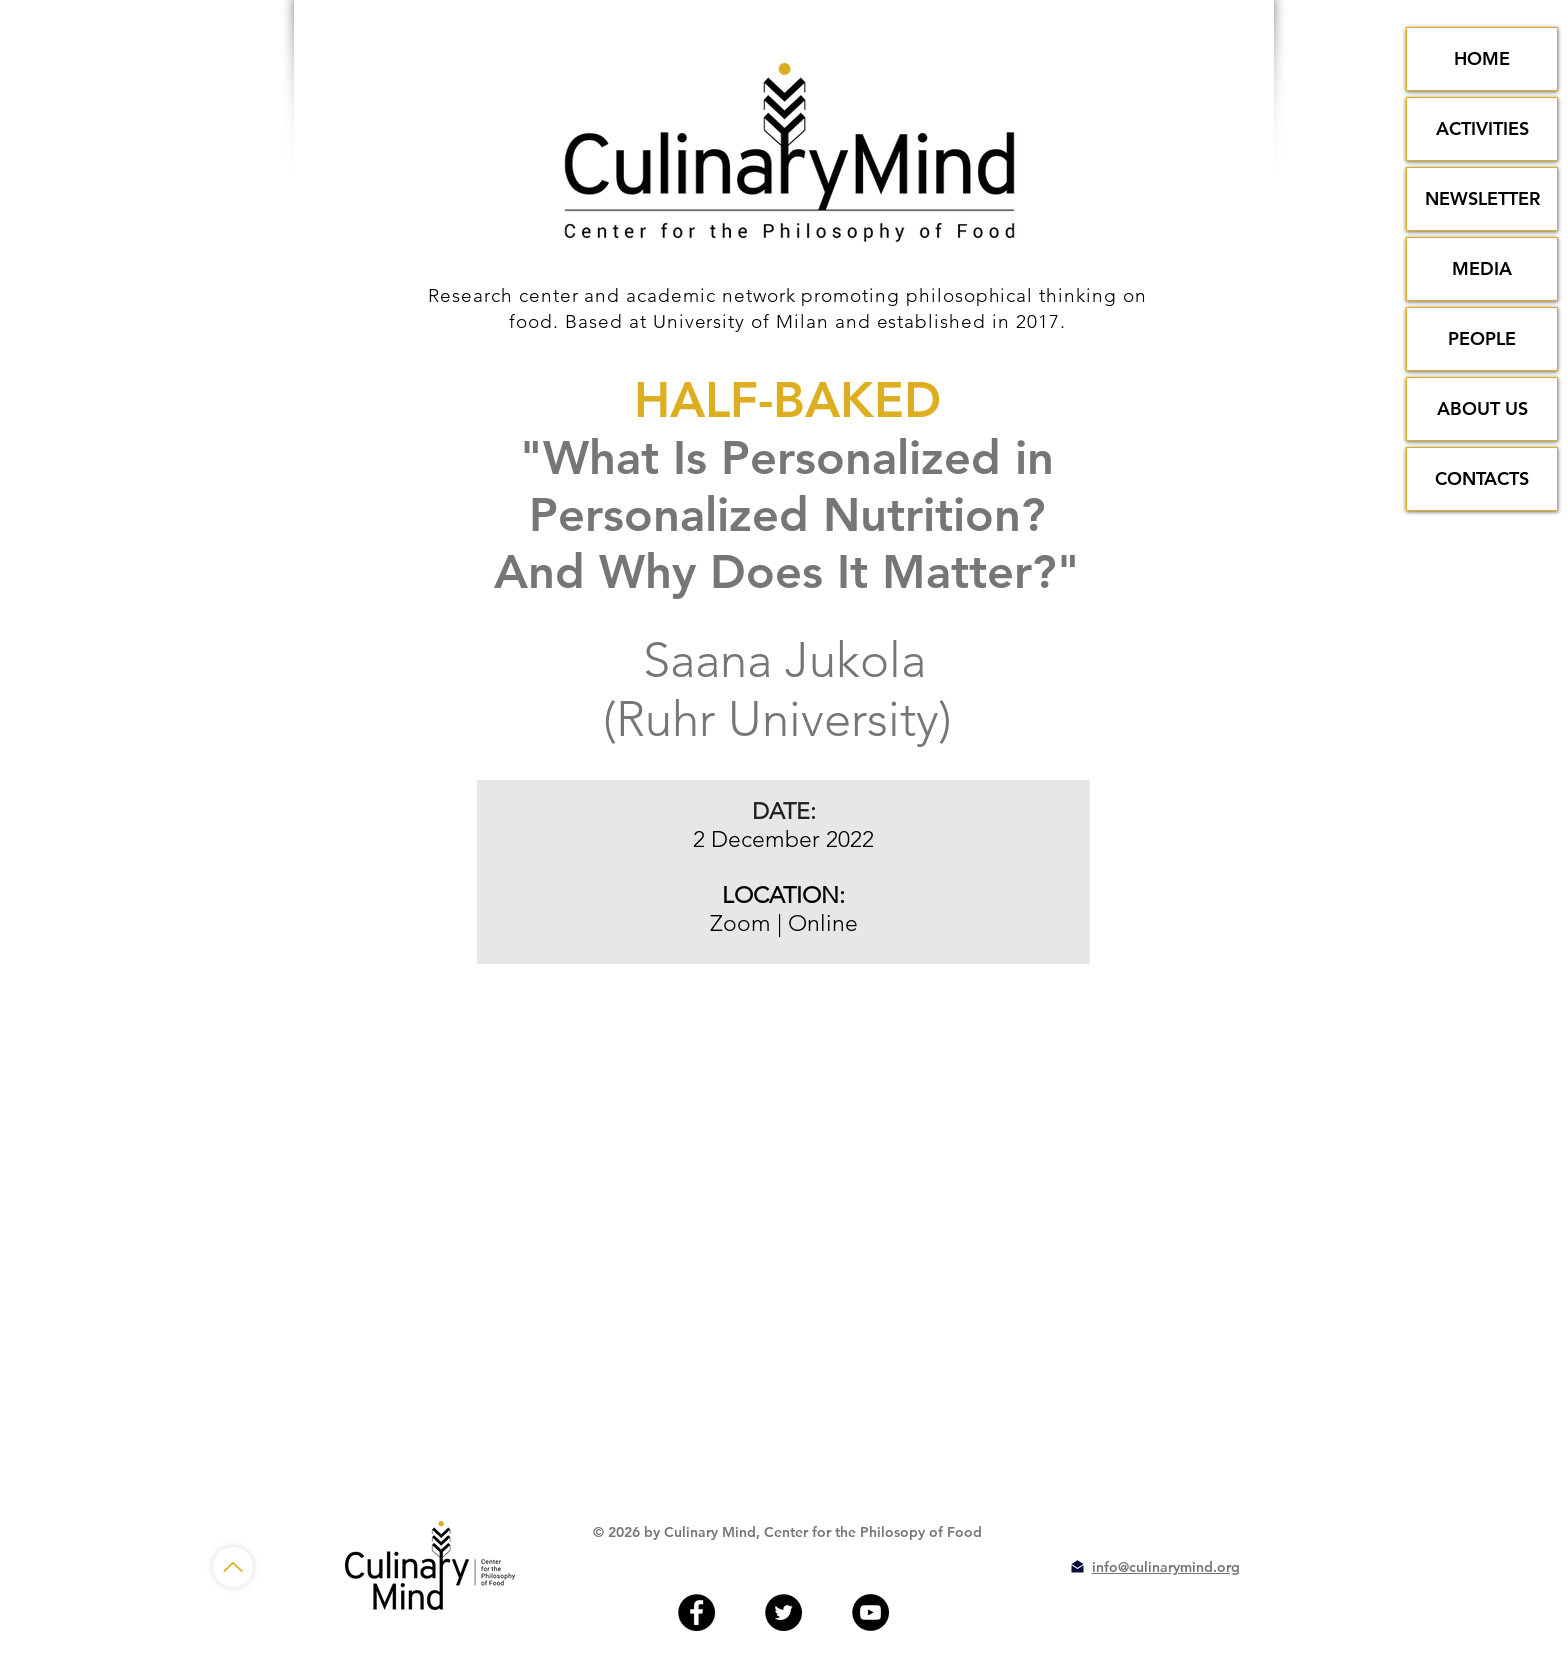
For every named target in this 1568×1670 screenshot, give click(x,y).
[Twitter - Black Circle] (783, 1612)
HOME (1482, 58)
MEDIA (1482, 268)
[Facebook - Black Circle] (696, 1612)
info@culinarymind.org (1166, 1567)
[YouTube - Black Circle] (870, 1612)
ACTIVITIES (1482, 128)
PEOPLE (1482, 338)
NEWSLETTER (1482, 198)
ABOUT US (1482, 408)
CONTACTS (1482, 478)
